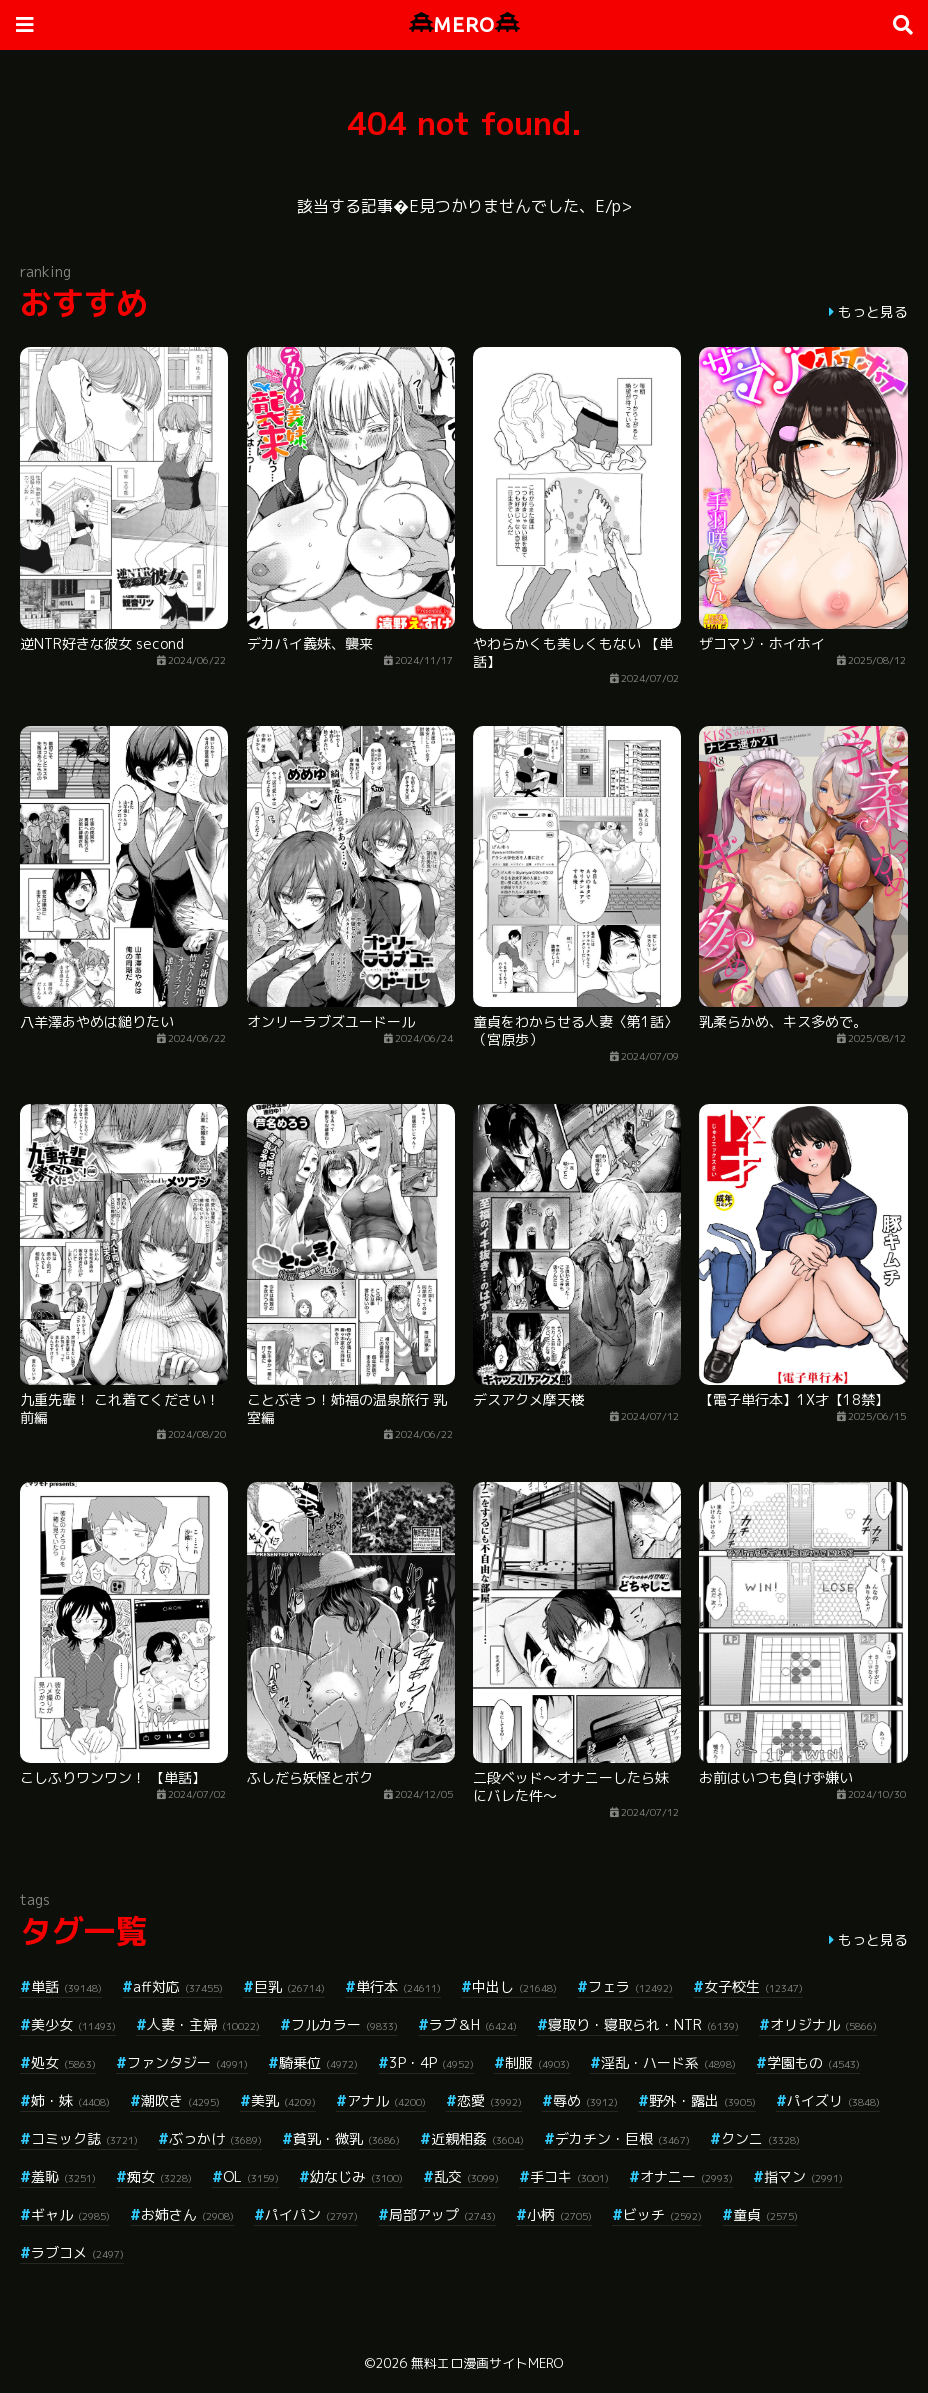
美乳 (283, 2100)
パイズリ (833, 2100)
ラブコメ (77, 2252)
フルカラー (344, 2024)
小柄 (559, 2214)
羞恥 (63, 2176)
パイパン (311, 2214)
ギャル (70, 2214)
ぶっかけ (215, 2138)
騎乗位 (318, 2062)
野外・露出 (702, 2100)
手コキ (569, 2176)
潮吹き (180, 2100)
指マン (803, 2176)
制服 (537, 2062)
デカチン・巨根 (622, 2138)
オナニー (686, 2176)
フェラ (630, 1986)
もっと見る (873, 311)
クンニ (760, 2138)
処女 (63, 2062)
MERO (464, 24)
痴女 (159, 2176)
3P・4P (431, 2062)
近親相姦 (477, 2138)
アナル (386, 2100)
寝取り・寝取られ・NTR (643, 2024)
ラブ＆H (473, 2024)
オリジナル (823, 2024)
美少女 (73, 2024)
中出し (514, 1986)
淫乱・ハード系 (668, 2062)
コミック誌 (84, 2138)
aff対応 (178, 1986)
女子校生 (753, 1986)
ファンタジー (187, 2062)
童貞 (765, 2214)
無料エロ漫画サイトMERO (487, 2363)
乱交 (466, 2176)
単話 (66, 1986)
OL (251, 2176)
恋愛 (489, 2100)
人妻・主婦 (203, 2024)
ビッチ (662, 2214)
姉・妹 (70, 2100)
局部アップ (442, 2214)
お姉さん (187, 2214)
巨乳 (289, 1986)
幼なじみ (356, 2176)
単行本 (398, 1986)
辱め (585, 2100)
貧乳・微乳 (346, 2138)
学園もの (813, 2062)
